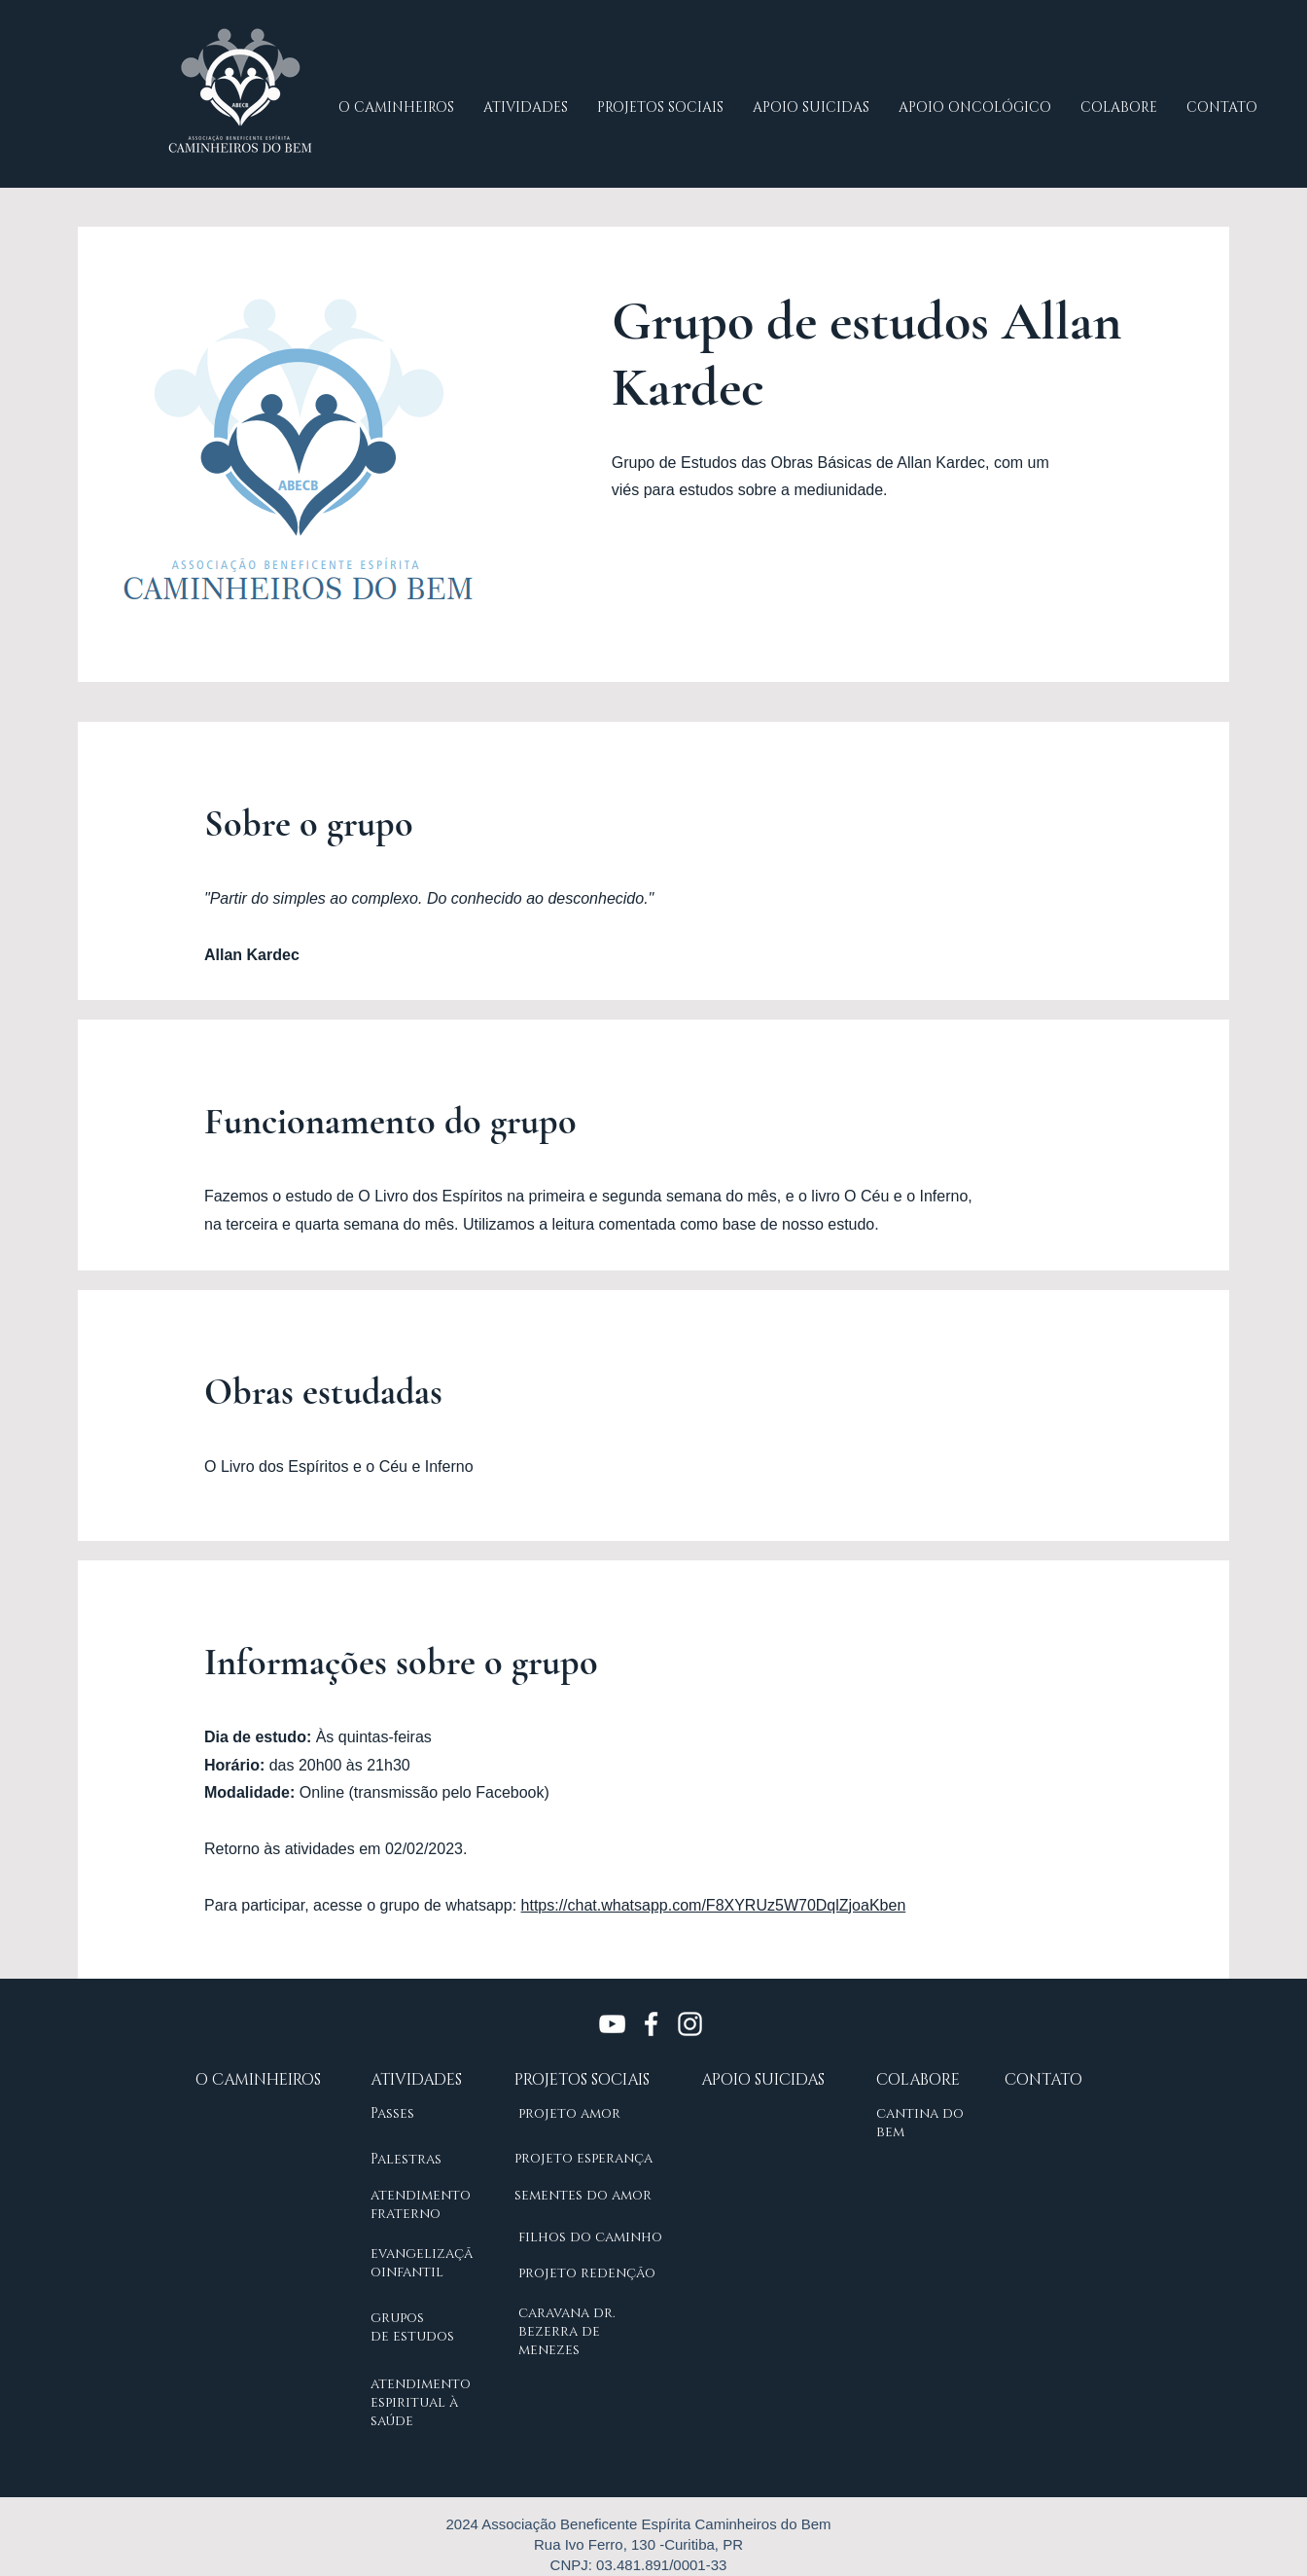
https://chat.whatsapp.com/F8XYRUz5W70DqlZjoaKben (713, 1905)
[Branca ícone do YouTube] (612, 2024)
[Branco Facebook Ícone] (651, 2024)
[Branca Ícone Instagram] (690, 2024)
